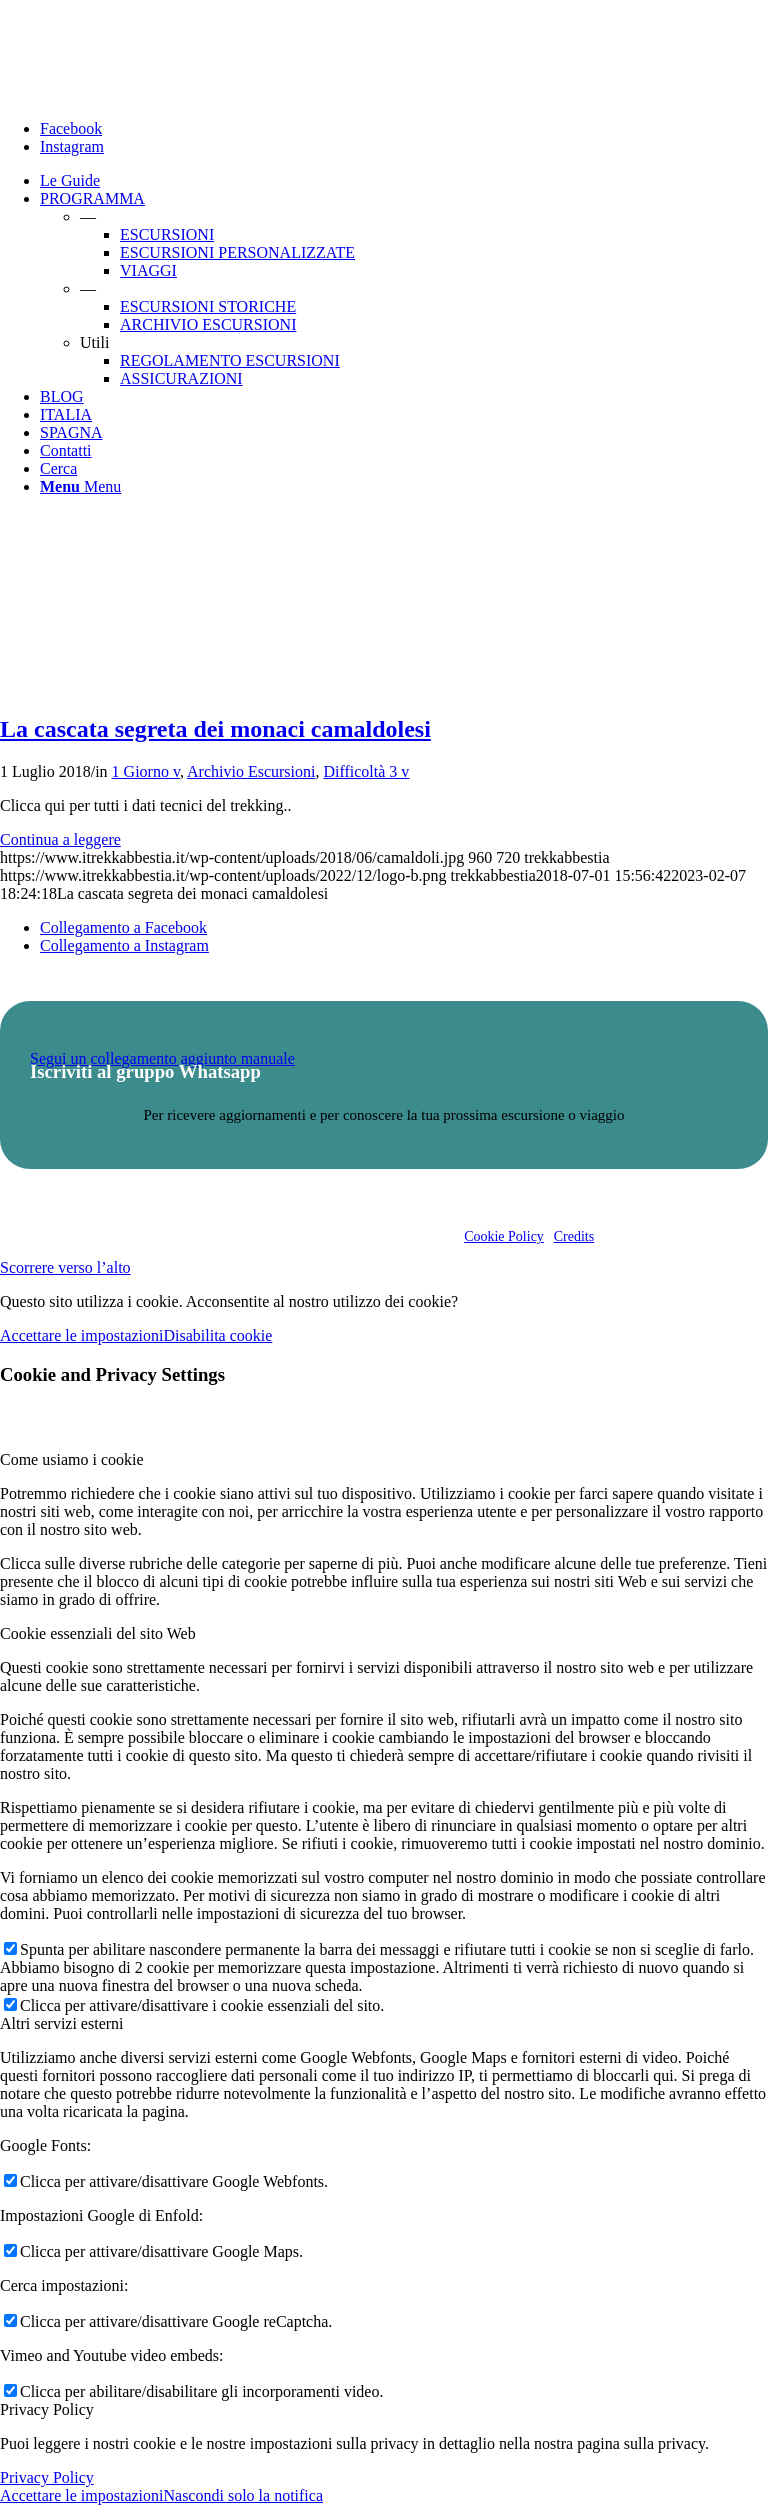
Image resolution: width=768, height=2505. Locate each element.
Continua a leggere (60, 839)
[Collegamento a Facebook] (71, 128)
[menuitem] (404, 181)
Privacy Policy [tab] (47, 2409)
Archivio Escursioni (251, 771)
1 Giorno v (146, 771)
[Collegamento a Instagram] (72, 146)
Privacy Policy (47, 2477)
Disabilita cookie (217, 1335)
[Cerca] (58, 468)
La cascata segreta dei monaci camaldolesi (215, 729)
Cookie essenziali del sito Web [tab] (98, 1633)
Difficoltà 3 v (366, 771)
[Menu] (80, 486)
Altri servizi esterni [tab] (62, 2023)
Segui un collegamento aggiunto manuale (162, 1058)
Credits (574, 1236)
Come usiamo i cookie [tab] (72, 1459)
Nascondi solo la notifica (243, 2495)
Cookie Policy (504, 1236)
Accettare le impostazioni (81, 1335)
